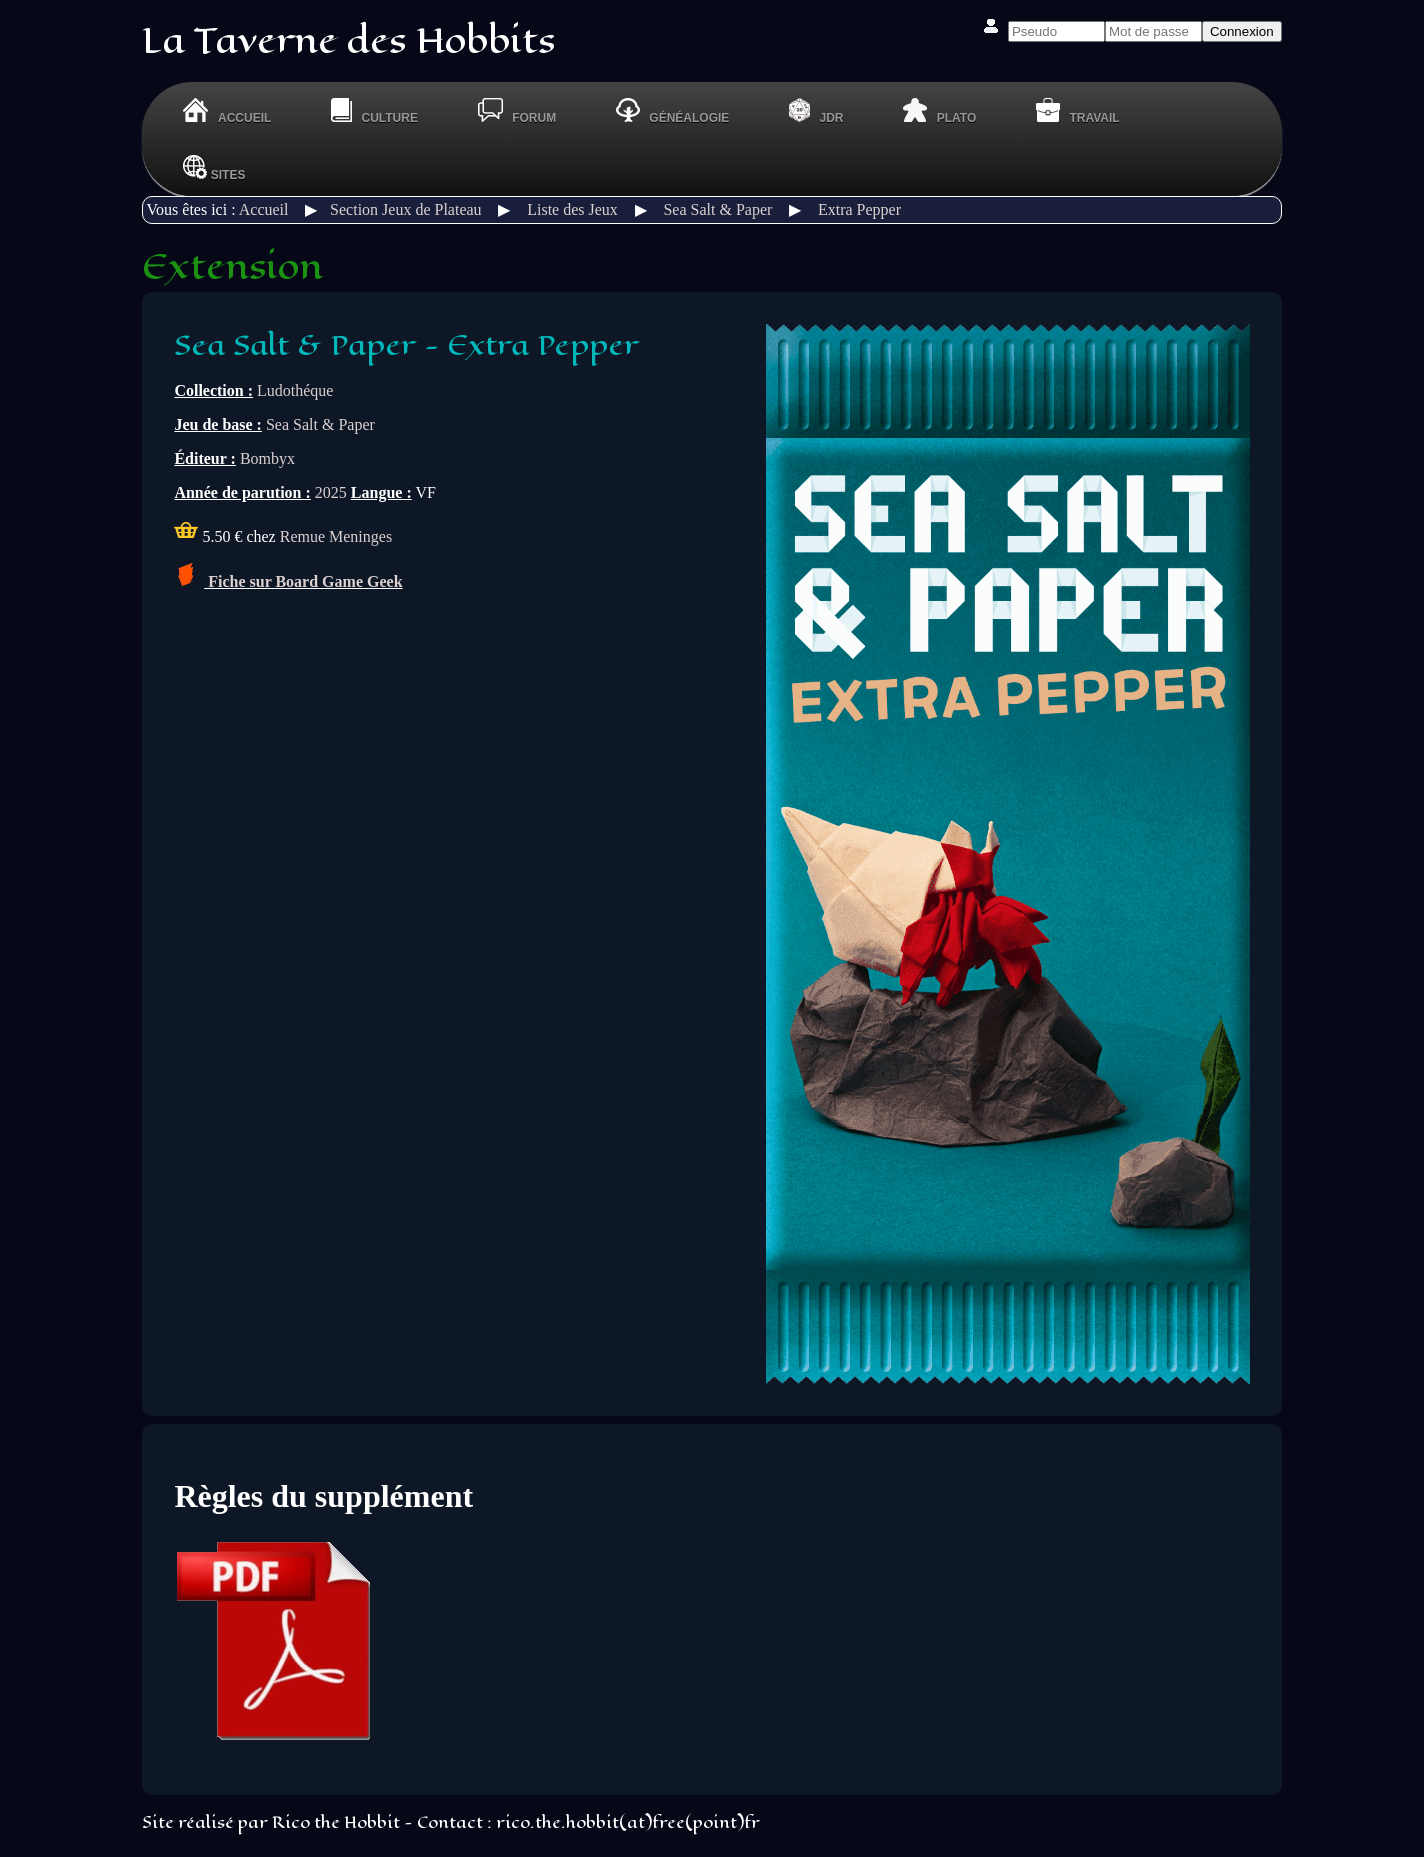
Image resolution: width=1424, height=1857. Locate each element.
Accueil (264, 209)
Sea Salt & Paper (717, 209)
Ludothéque (295, 390)
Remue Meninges (336, 536)
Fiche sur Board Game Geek (288, 581)
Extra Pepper (859, 209)
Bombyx (267, 458)
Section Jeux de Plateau (406, 209)
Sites (214, 167)
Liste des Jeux (572, 209)
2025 (331, 492)
